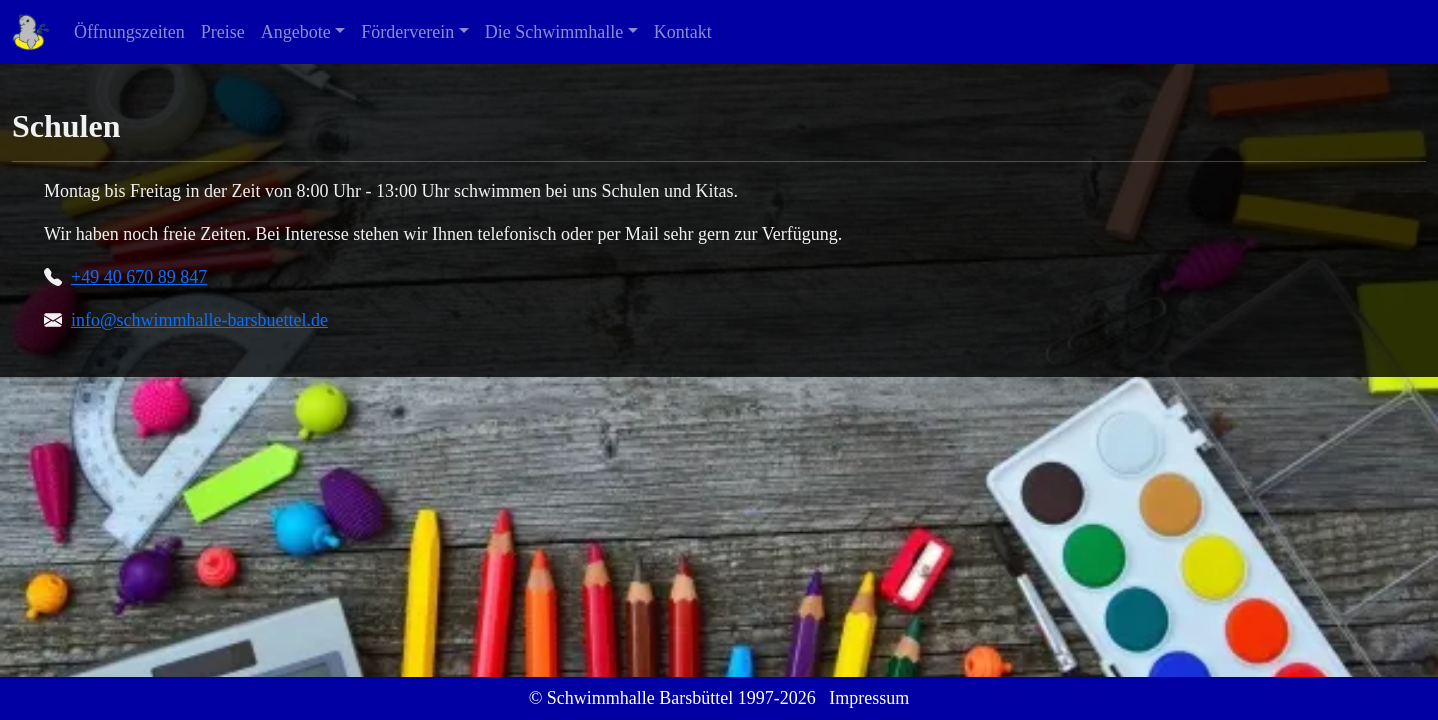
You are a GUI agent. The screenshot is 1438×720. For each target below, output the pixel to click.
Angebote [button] (296, 32)
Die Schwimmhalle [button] (554, 32)
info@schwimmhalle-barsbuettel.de (199, 320)
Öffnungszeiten (129, 32)
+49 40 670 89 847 (139, 277)
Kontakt (683, 32)
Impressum (869, 698)
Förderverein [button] (407, 32)
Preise (223, 32)
